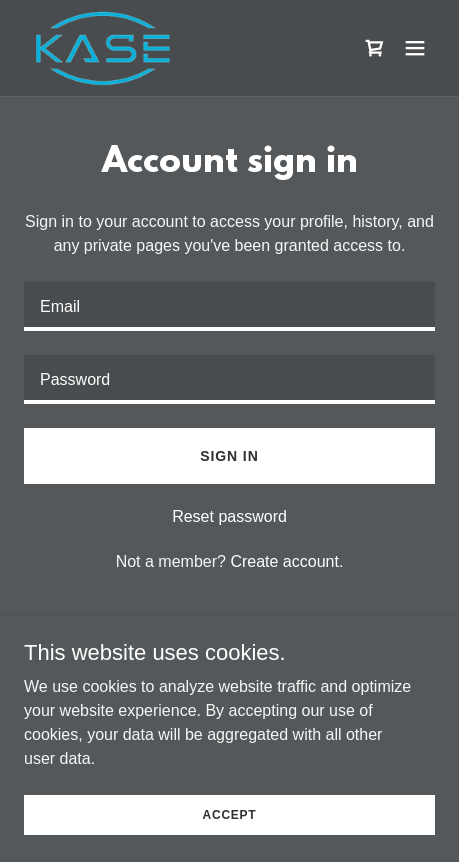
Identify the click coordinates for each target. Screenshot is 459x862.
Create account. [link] (286, 561)
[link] (104, 48)
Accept (230, 842)
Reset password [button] (229, 516)
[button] (415, 48)
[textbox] (229, 306)
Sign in (229, 456)
